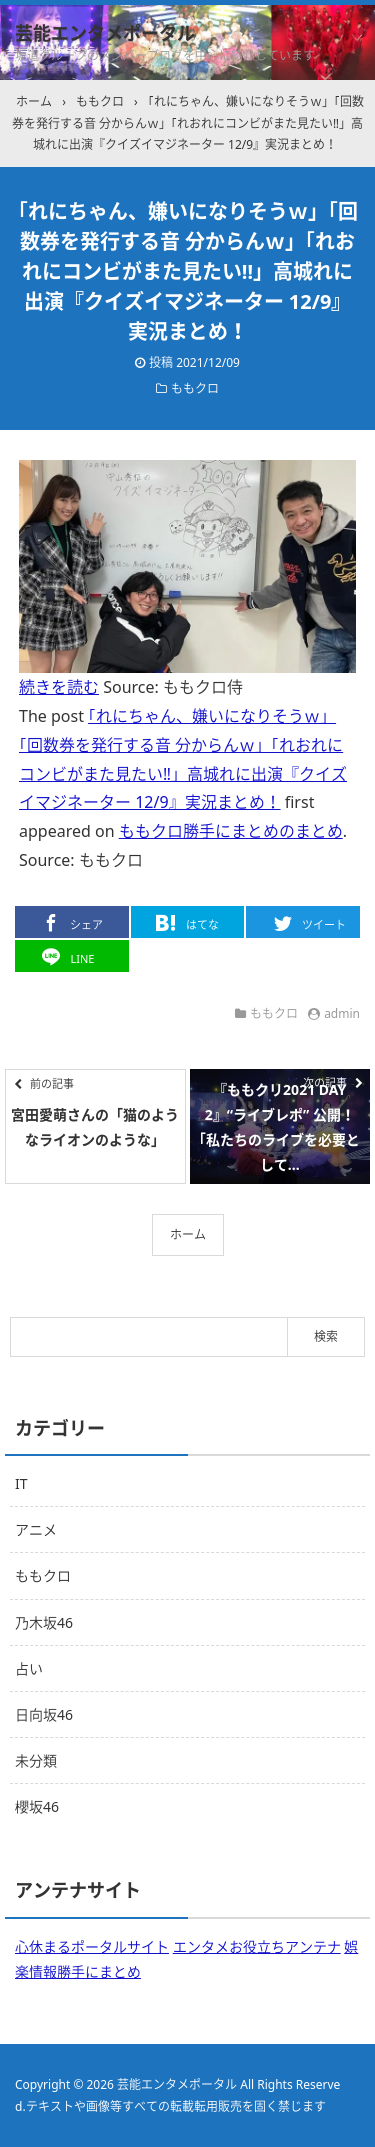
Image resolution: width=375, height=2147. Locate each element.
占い (29, 1668)
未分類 (36, 1760)
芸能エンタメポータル (105, 33)
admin (342, 1013)
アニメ (36, 1529)
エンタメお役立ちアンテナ (257, 1946)
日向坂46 (44, 1714)
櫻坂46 (37, 1806)
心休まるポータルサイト (92, 1946)
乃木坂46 (44, 1622)
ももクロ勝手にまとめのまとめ (231, 831)
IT (21, 1483)
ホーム (188, 1234)
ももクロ (195, 388)
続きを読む (59, 687)
